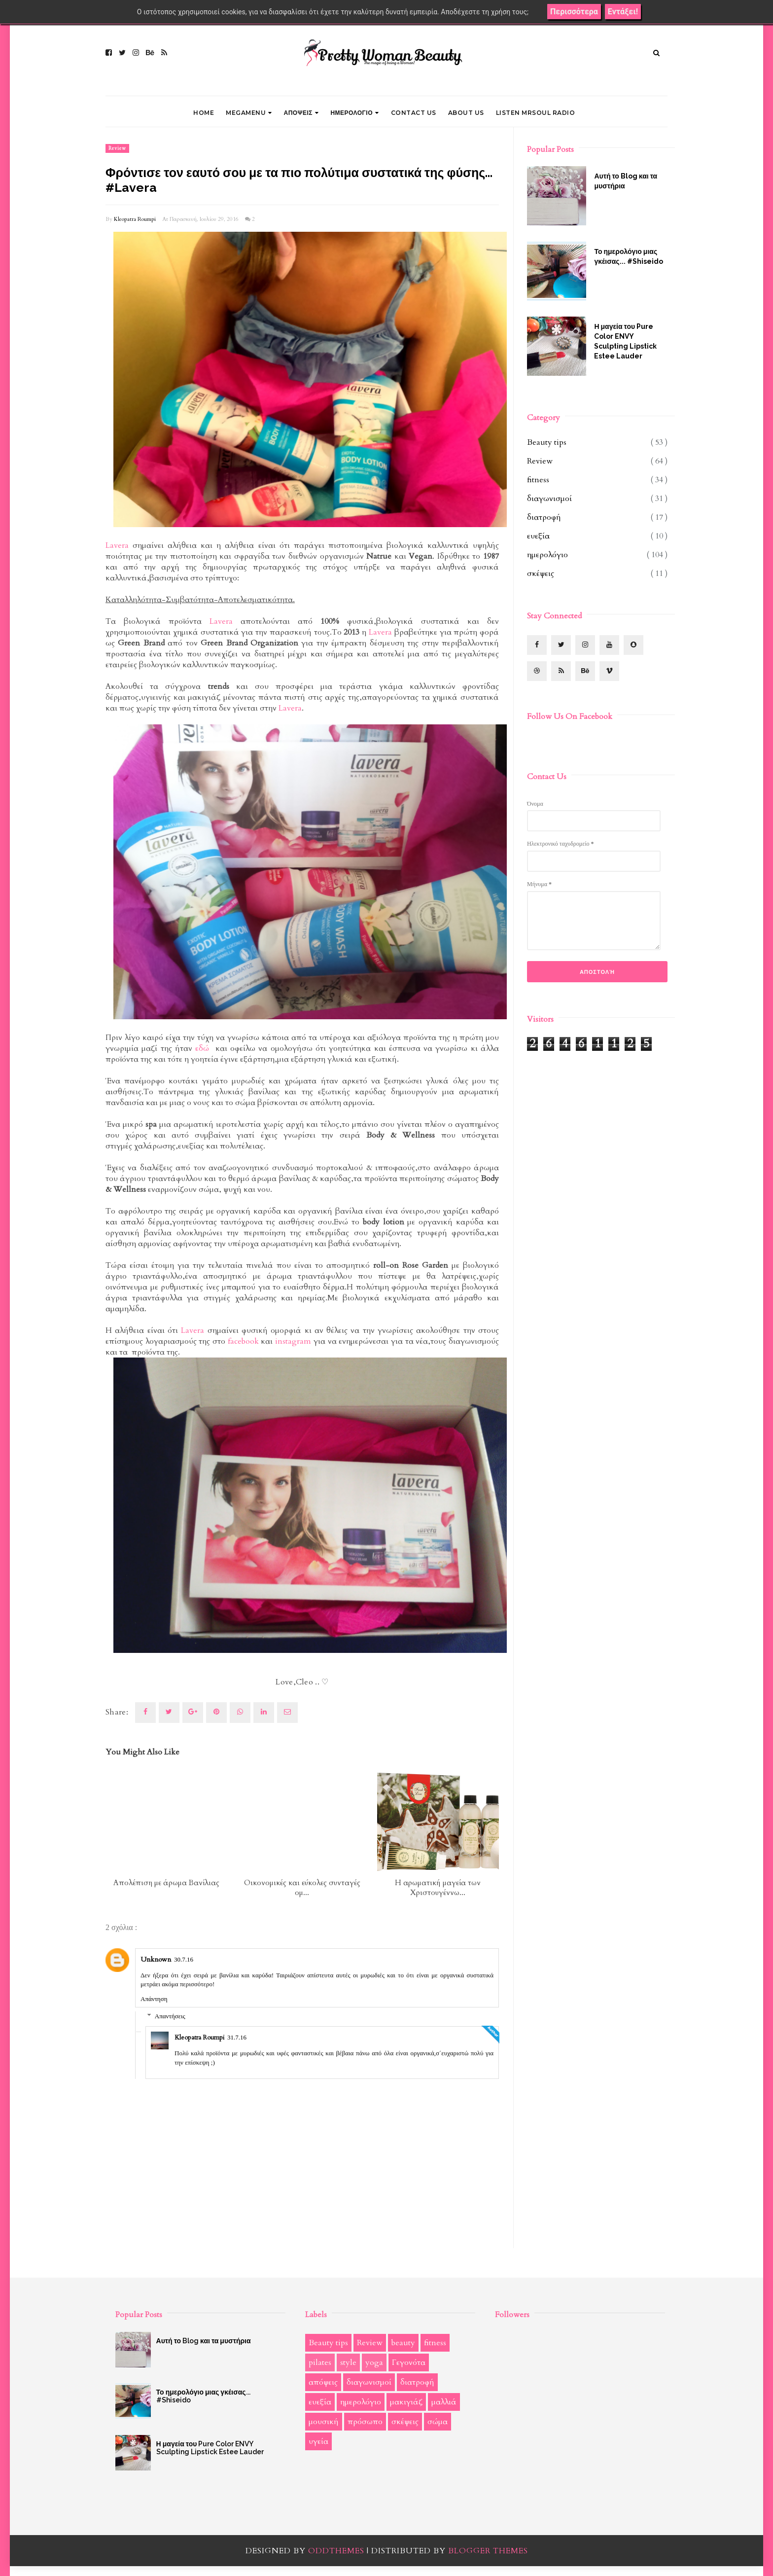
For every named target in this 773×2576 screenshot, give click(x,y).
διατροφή (544, 517)
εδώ (203, 1048)
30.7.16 (183, 1959)
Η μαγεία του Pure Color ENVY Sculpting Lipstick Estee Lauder (625, 341)
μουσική (324, 2421)
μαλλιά (444, 2402)
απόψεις (323, 2382)
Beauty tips (546, 442)
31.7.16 (236, 2037)
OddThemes (336, 2550)
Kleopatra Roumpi (135, 219)
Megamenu (249, 112)
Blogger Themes (488, 2550)
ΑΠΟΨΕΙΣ (301, 112)
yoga (374, 2362)
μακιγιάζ (406, 2402)
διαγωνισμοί (549, 498)
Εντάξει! (623, 11)
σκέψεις (540, 573)
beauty (403, 2342)
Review (117, 148)
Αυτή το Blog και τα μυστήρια (625, 181)
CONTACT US (413, 112)
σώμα (437, 2421)
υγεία (318, 2441)
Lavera (117, 545)
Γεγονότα (408, 2362)
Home (203, 112)
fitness (538, 479)
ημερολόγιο (547, 554)
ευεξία (538, 536)
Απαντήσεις (170, 2015)
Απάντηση (154, 1999)
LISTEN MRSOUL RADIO (535, 112)
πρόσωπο (365, 2421)
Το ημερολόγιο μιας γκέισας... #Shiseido (628, 256)
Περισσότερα (574, 11)
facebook (243, 1341)
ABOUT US (466, 112)
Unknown (156, 1959)
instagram (293, 1341)
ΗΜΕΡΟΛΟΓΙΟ (354, 112)
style (348, 2362)
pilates (320, 2362)
